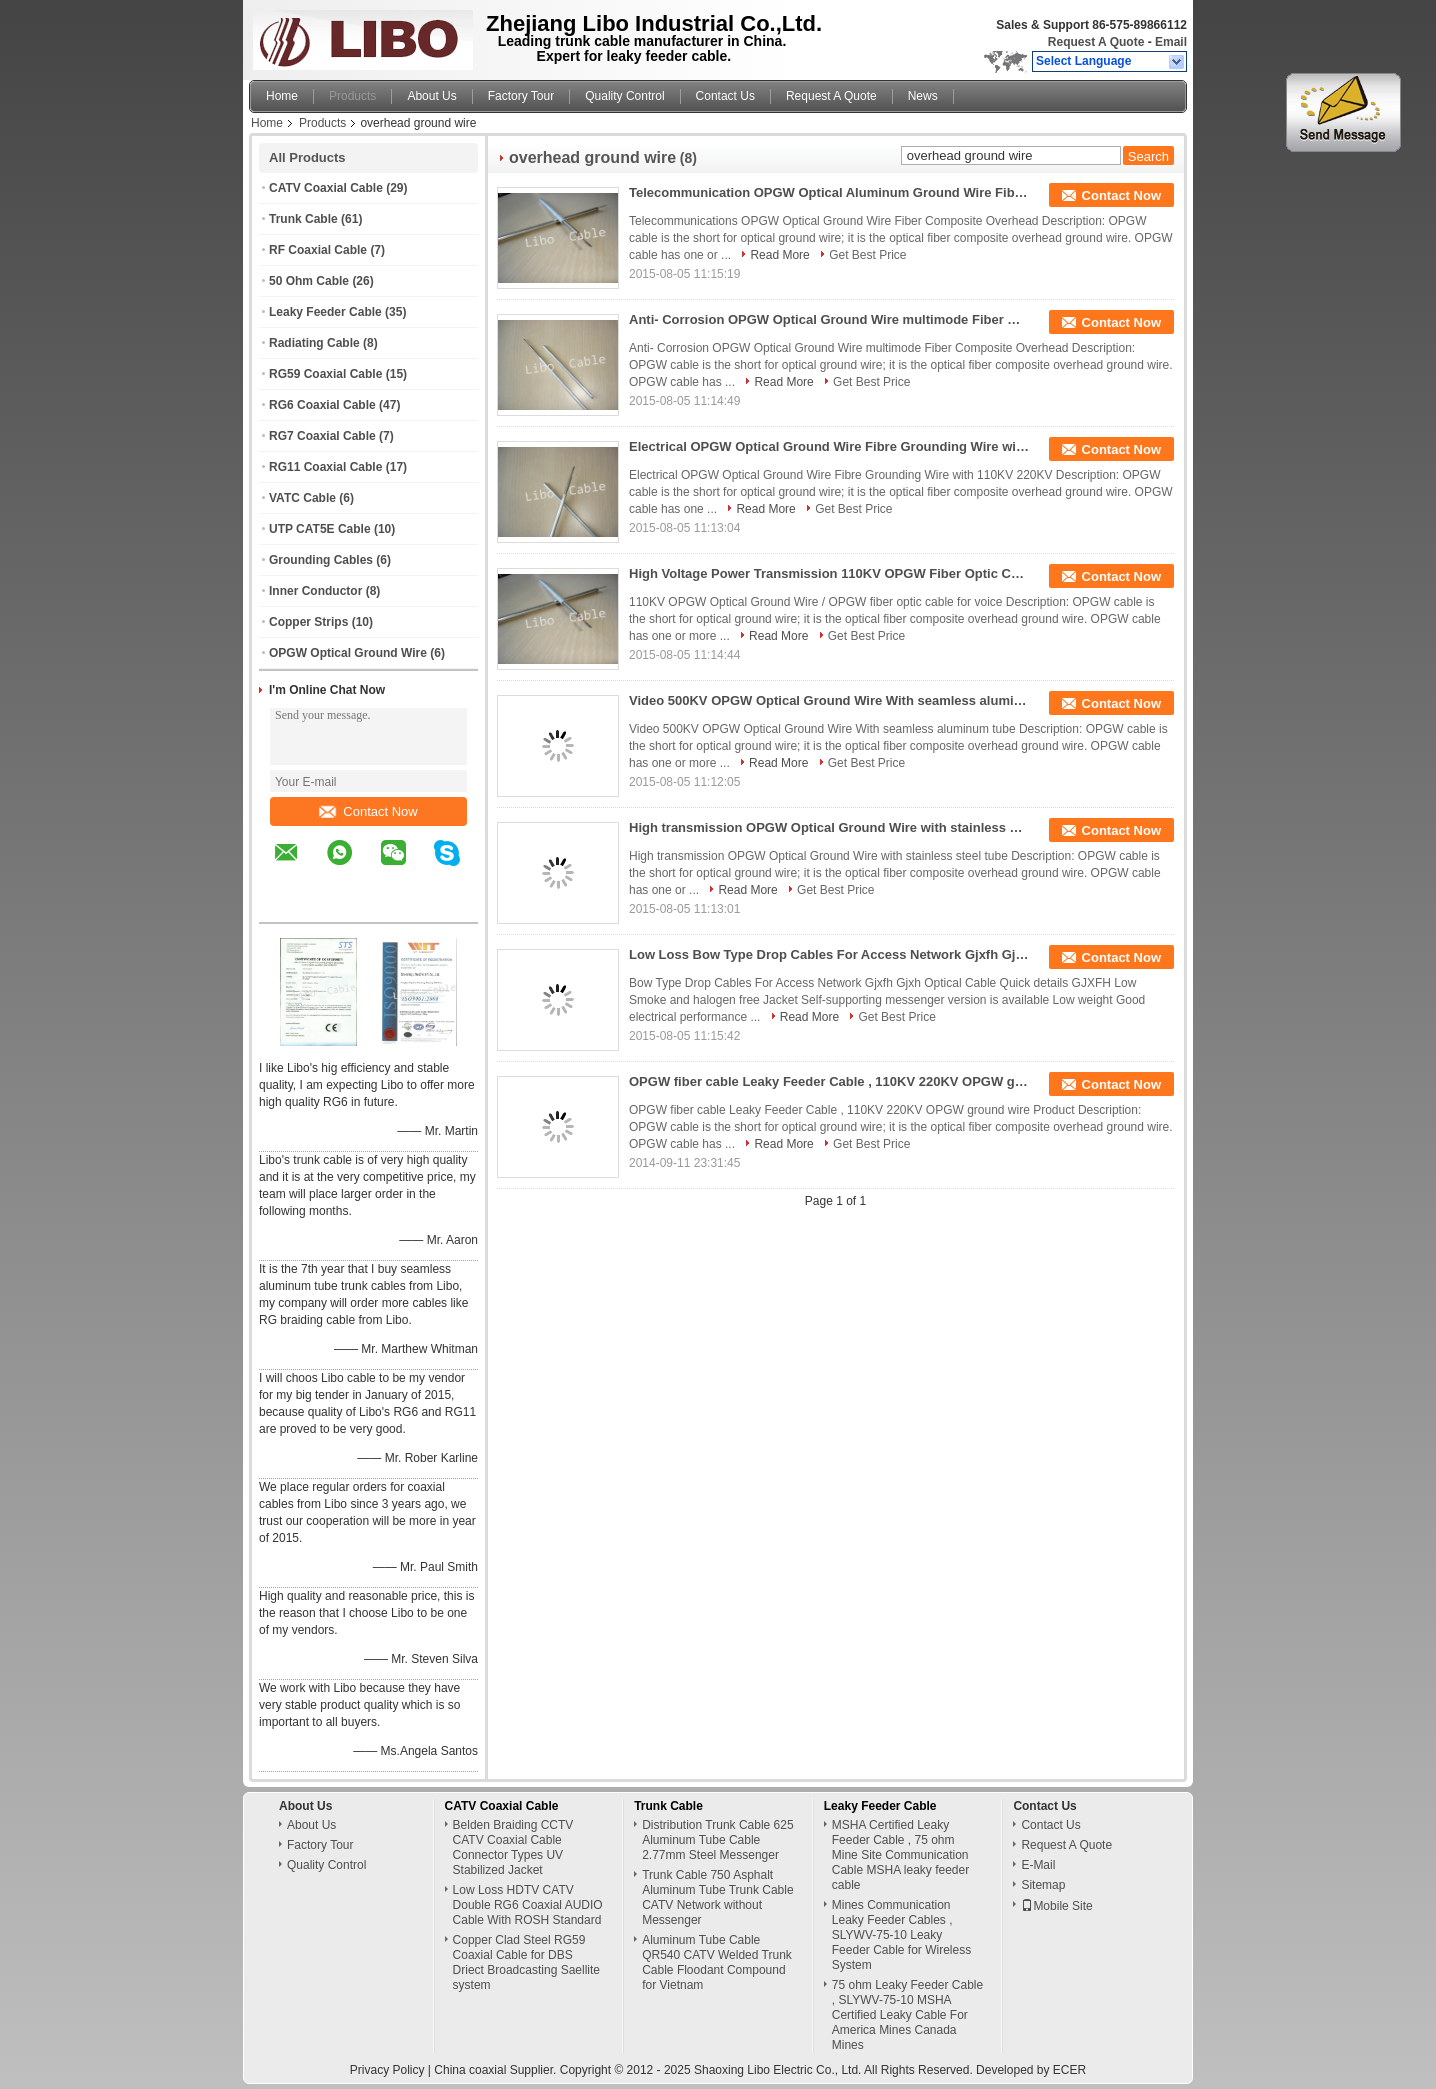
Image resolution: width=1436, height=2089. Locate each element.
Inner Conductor (315, 591)
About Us (431, 96)
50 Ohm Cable (309, 281)
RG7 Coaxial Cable (322, 436)
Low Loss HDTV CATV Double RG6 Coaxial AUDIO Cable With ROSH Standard (528, 1905)
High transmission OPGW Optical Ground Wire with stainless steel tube (829, 827)
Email (1171, 42)
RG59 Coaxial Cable (325, 374)
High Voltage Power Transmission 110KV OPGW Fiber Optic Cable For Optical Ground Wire (829, 573)
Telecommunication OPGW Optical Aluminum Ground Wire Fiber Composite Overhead (829, 192)
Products (352, 96)
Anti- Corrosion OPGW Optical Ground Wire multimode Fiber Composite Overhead (829, 319)
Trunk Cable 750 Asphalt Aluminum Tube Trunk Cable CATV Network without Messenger (717, 1897)
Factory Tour (521, 96)
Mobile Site (1056, 1906)
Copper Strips (308, 622)
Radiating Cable (314, 343)
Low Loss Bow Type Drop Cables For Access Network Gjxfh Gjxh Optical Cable (829, 954)
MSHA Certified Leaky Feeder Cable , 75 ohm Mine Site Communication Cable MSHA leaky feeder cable (900, 1855)
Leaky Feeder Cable (325, 312)
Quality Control (624, 96)
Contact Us (725, 96)
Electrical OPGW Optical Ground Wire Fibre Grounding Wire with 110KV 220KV (829, 446)
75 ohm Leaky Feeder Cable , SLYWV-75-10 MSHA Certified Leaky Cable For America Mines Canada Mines (907, 2015)
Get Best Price (867, 255)
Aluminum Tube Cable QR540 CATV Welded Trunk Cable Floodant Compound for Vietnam (717, 1962)
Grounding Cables (321, 560)
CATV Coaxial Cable (326, 188)
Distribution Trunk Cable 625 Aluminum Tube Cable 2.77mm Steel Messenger (717, 1840)
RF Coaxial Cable (318, 250)
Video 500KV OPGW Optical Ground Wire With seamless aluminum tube (829, 700)
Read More (779, 255)
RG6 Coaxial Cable (322, 405)
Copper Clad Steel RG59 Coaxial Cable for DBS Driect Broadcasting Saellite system (526, 1962)
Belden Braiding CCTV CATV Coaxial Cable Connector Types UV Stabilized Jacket (513, 1847)
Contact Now (368, 811)
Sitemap (1043, 1885)
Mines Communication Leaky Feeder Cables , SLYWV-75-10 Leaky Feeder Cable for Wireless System (901, 1935)
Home (282, 96)
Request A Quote (1096, 42)
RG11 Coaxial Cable (325, 467)
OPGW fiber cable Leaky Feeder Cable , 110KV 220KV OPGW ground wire (829, 1081)
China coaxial (470, 2070)
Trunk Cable (303, 219)
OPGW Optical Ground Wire (348, 653)
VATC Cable (302, 498)
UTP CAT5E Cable (320, 529)
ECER (1069, 2070)
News (923, 96)
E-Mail (1038, 1865)
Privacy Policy (387, 2070)
